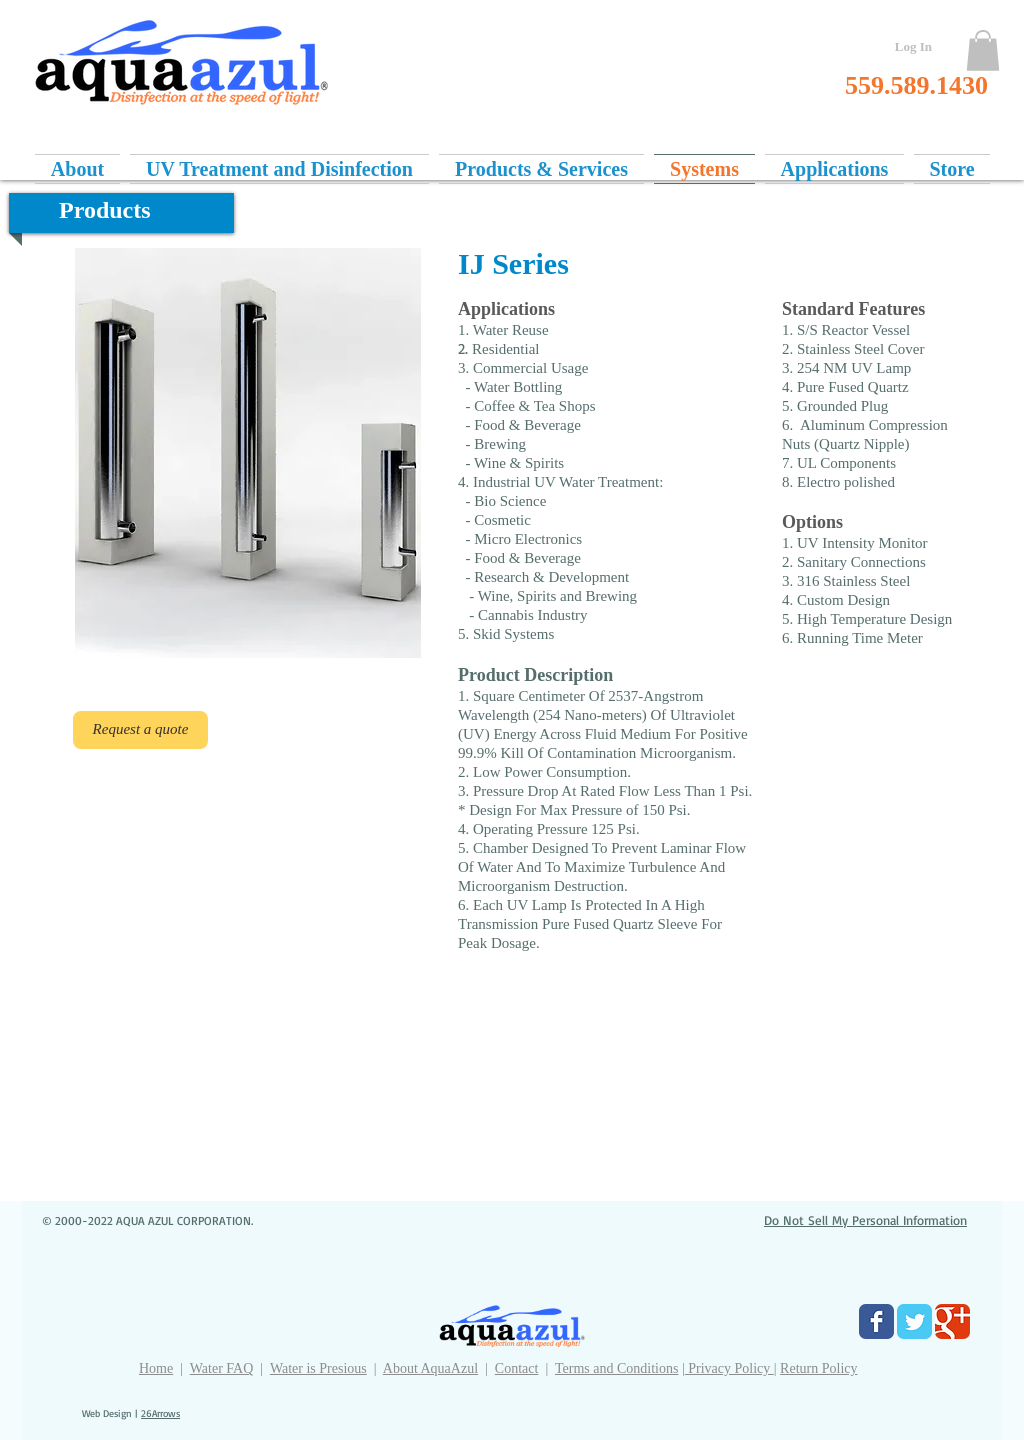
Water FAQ (222, 1368)
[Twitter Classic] (914, 1321)
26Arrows (160, 1413)
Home (156, 1368)
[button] (983, 50)
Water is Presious (318, 1368)
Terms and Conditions (616, 1368)
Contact (517, 1368)
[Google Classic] (952, 1321)
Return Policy (818, 1368)
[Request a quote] (140, 730)
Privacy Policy (729, 1368)
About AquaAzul (430, 1368)
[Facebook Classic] (876, 1321)
